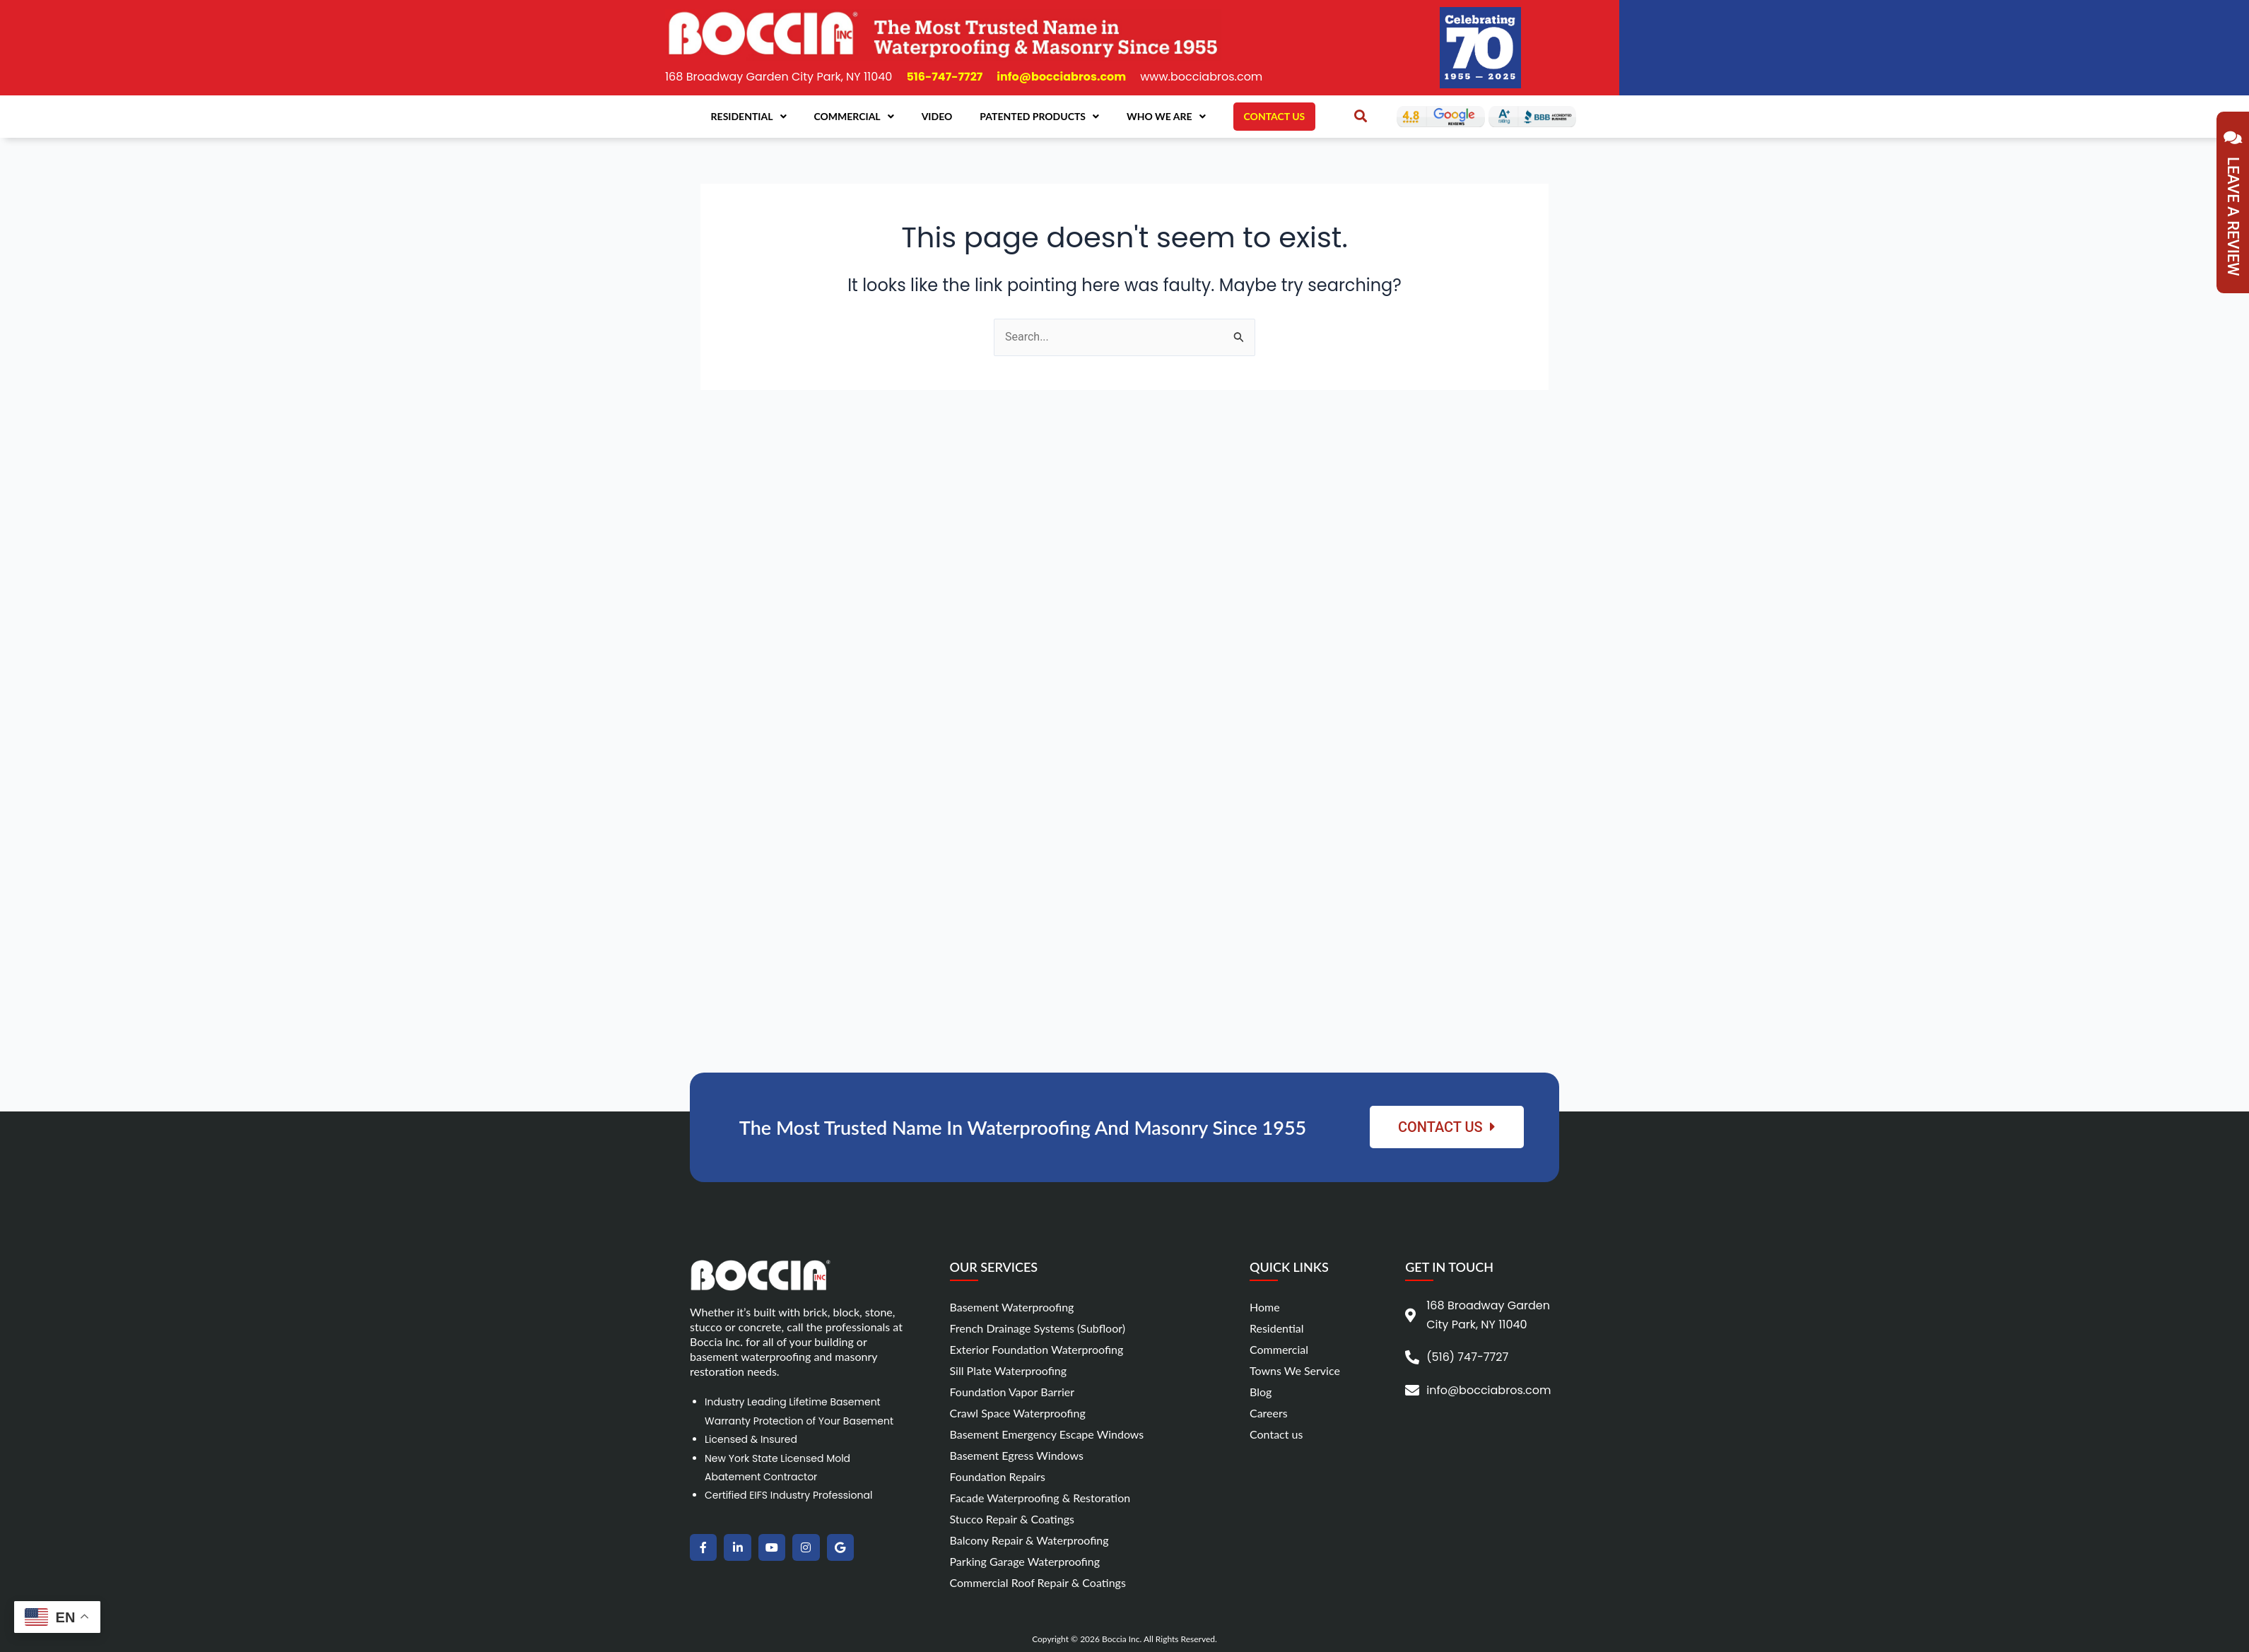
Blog (1261, 1391)
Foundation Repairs (997, 1476)
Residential (749, 117)
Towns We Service (1295, 1370)
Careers (1269, 1413)
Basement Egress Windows (1017, 1455)
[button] (1360, 116)
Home (1265, 1307)
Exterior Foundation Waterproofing (1037, 1349)
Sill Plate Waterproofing (1008, 1370)
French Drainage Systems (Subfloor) (1038, 1328)
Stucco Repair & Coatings (1012, 1519)
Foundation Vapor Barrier (1012, 1391)
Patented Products (1039, 117)
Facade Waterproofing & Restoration (1040, 1497)
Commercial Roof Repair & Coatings (1038, 1582)
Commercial (854, 117)
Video (937, 116)
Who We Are (1166, 117)
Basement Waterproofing (1012, 1307)
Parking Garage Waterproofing (1025, 1561)
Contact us (1276, 1434)
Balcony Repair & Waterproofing (1029, 1540)
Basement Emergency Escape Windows (1047, 1434)
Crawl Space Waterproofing (1018, 1413)
